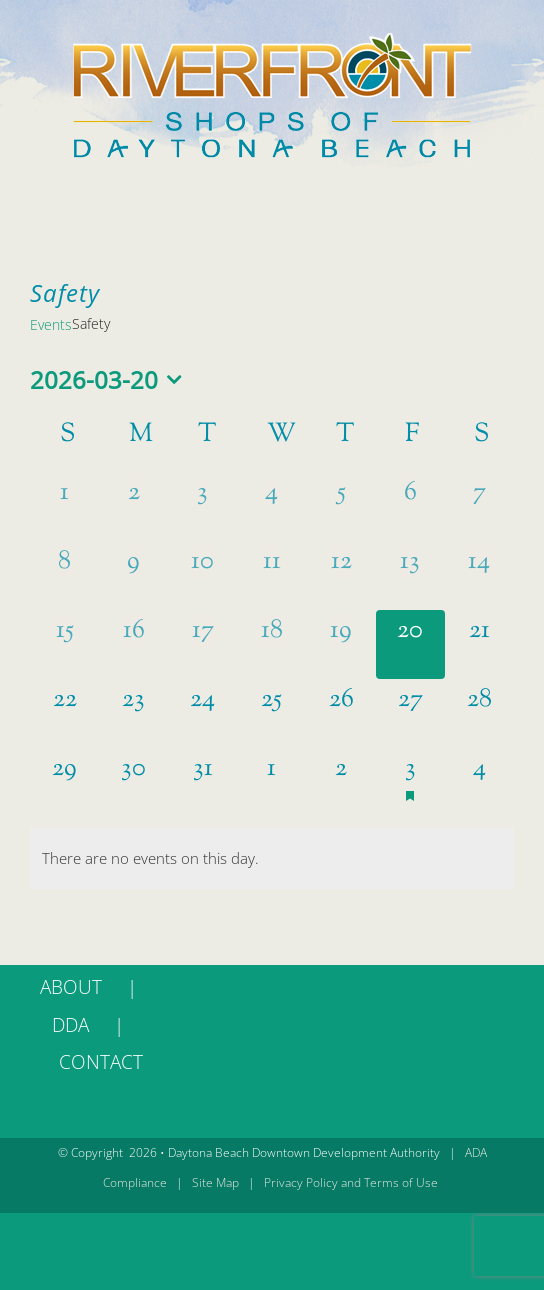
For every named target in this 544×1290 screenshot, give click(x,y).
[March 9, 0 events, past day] (133, 575)
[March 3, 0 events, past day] (202, 506)
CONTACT (101, 1062)
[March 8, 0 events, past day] (64, 575)
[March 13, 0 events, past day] (410, 575)
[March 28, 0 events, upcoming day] (479, 713)
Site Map (215, 1182)
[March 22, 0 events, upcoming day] (64, 713)
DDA (70, 1025)
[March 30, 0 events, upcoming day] (133, 782)
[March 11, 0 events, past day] (271, 575)
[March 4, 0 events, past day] (271, 506)
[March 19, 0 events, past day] (341, 644)
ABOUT (71, 987)
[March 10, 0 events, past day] (202, 575)
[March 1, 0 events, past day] (64, 506)
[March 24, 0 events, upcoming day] (202, 713)
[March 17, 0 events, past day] (202, 644)
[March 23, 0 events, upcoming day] (133, 713)
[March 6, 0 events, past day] (410, 506)
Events (51, 324)
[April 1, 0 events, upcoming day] (271, 782)
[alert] (272, 859)
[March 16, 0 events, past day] (133, 644)
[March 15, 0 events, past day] (64, 644)
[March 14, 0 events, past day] (479, 575)
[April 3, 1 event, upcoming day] (410, 782)
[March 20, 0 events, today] (410, 644)
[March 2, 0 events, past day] (133, 506)
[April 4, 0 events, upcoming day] (479, 782)
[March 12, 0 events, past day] (341, 575)
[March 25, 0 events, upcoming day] (271, 713)
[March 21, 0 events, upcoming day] (479, 644)
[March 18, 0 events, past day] (271, 644)
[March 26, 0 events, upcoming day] (341, 713)
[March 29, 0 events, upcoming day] (64, 782)
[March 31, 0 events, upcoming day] (202, 782)
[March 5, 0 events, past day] (341, 506)
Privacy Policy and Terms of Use (351, 1182)
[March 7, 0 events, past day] (479, 506)
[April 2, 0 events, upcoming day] (341, 782)
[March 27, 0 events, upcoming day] (410, 713)
